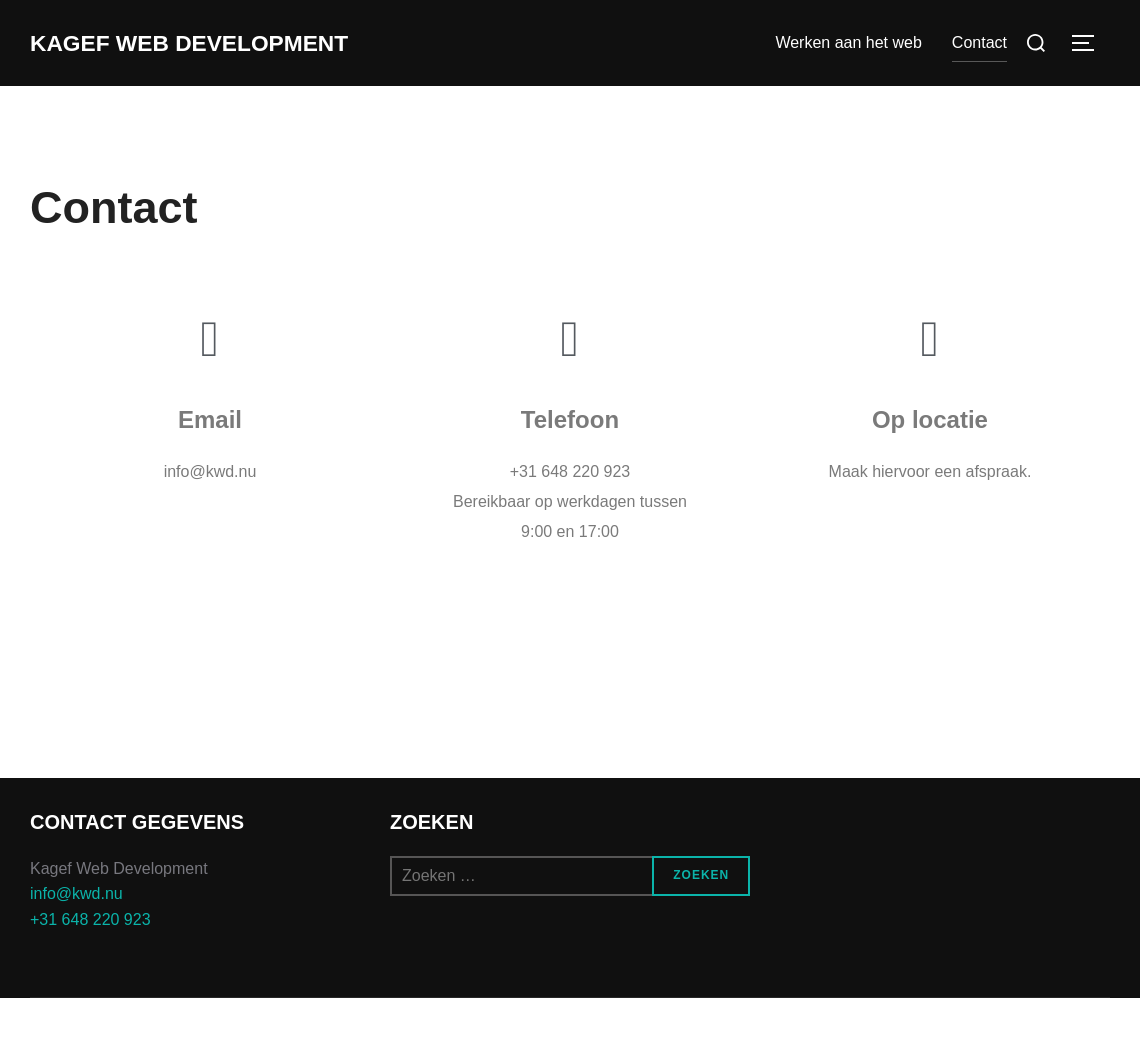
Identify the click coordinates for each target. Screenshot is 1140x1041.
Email (210, 463)
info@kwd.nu (76, 937)
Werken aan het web (848, 64)
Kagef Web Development (129, 64)
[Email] (210, 383)
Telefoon (570, 463)
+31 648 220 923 (90, 963)
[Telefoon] (570, 383)
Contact (979, 64)
